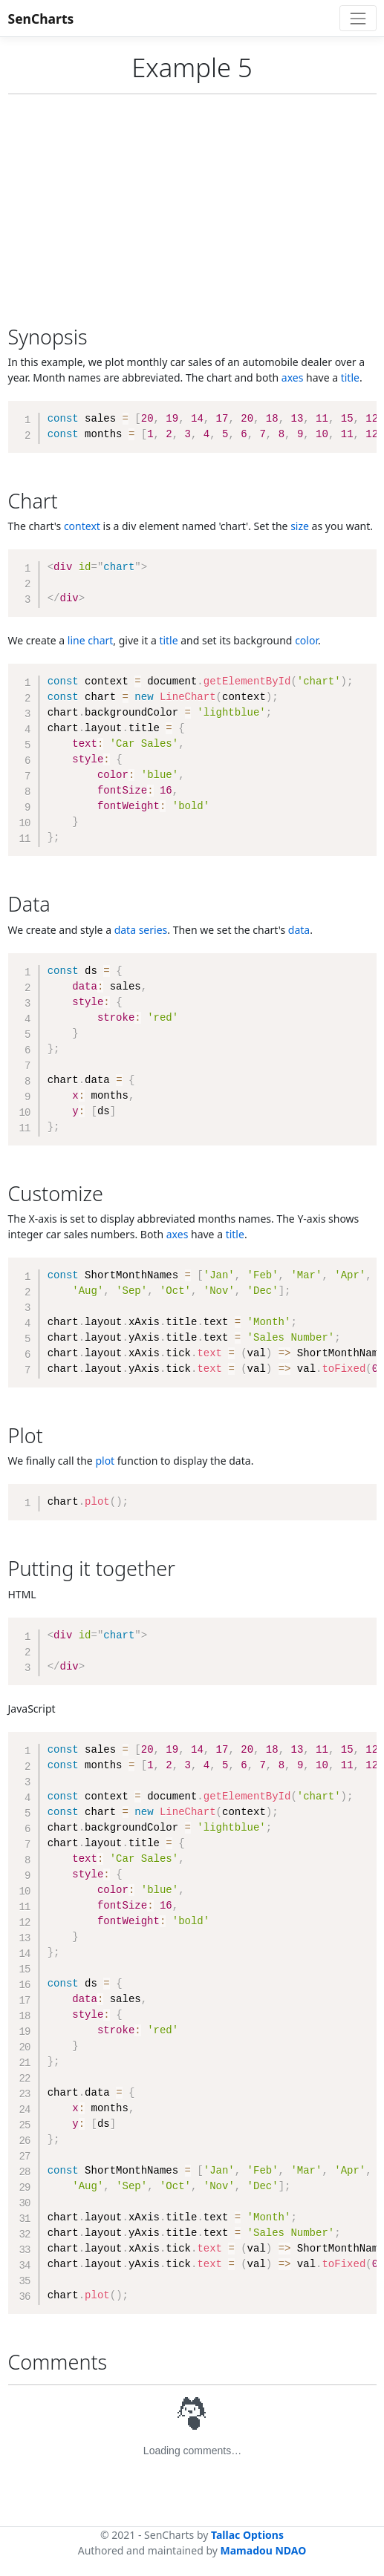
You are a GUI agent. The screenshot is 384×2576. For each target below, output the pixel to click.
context (82, 526)
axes (293, 377)
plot (104, 1461)
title (350, 377)
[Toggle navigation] (357, 18)
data (299, 930)
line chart (90, 640)
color (306, 640)
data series (141, 930)
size (299, 526)
